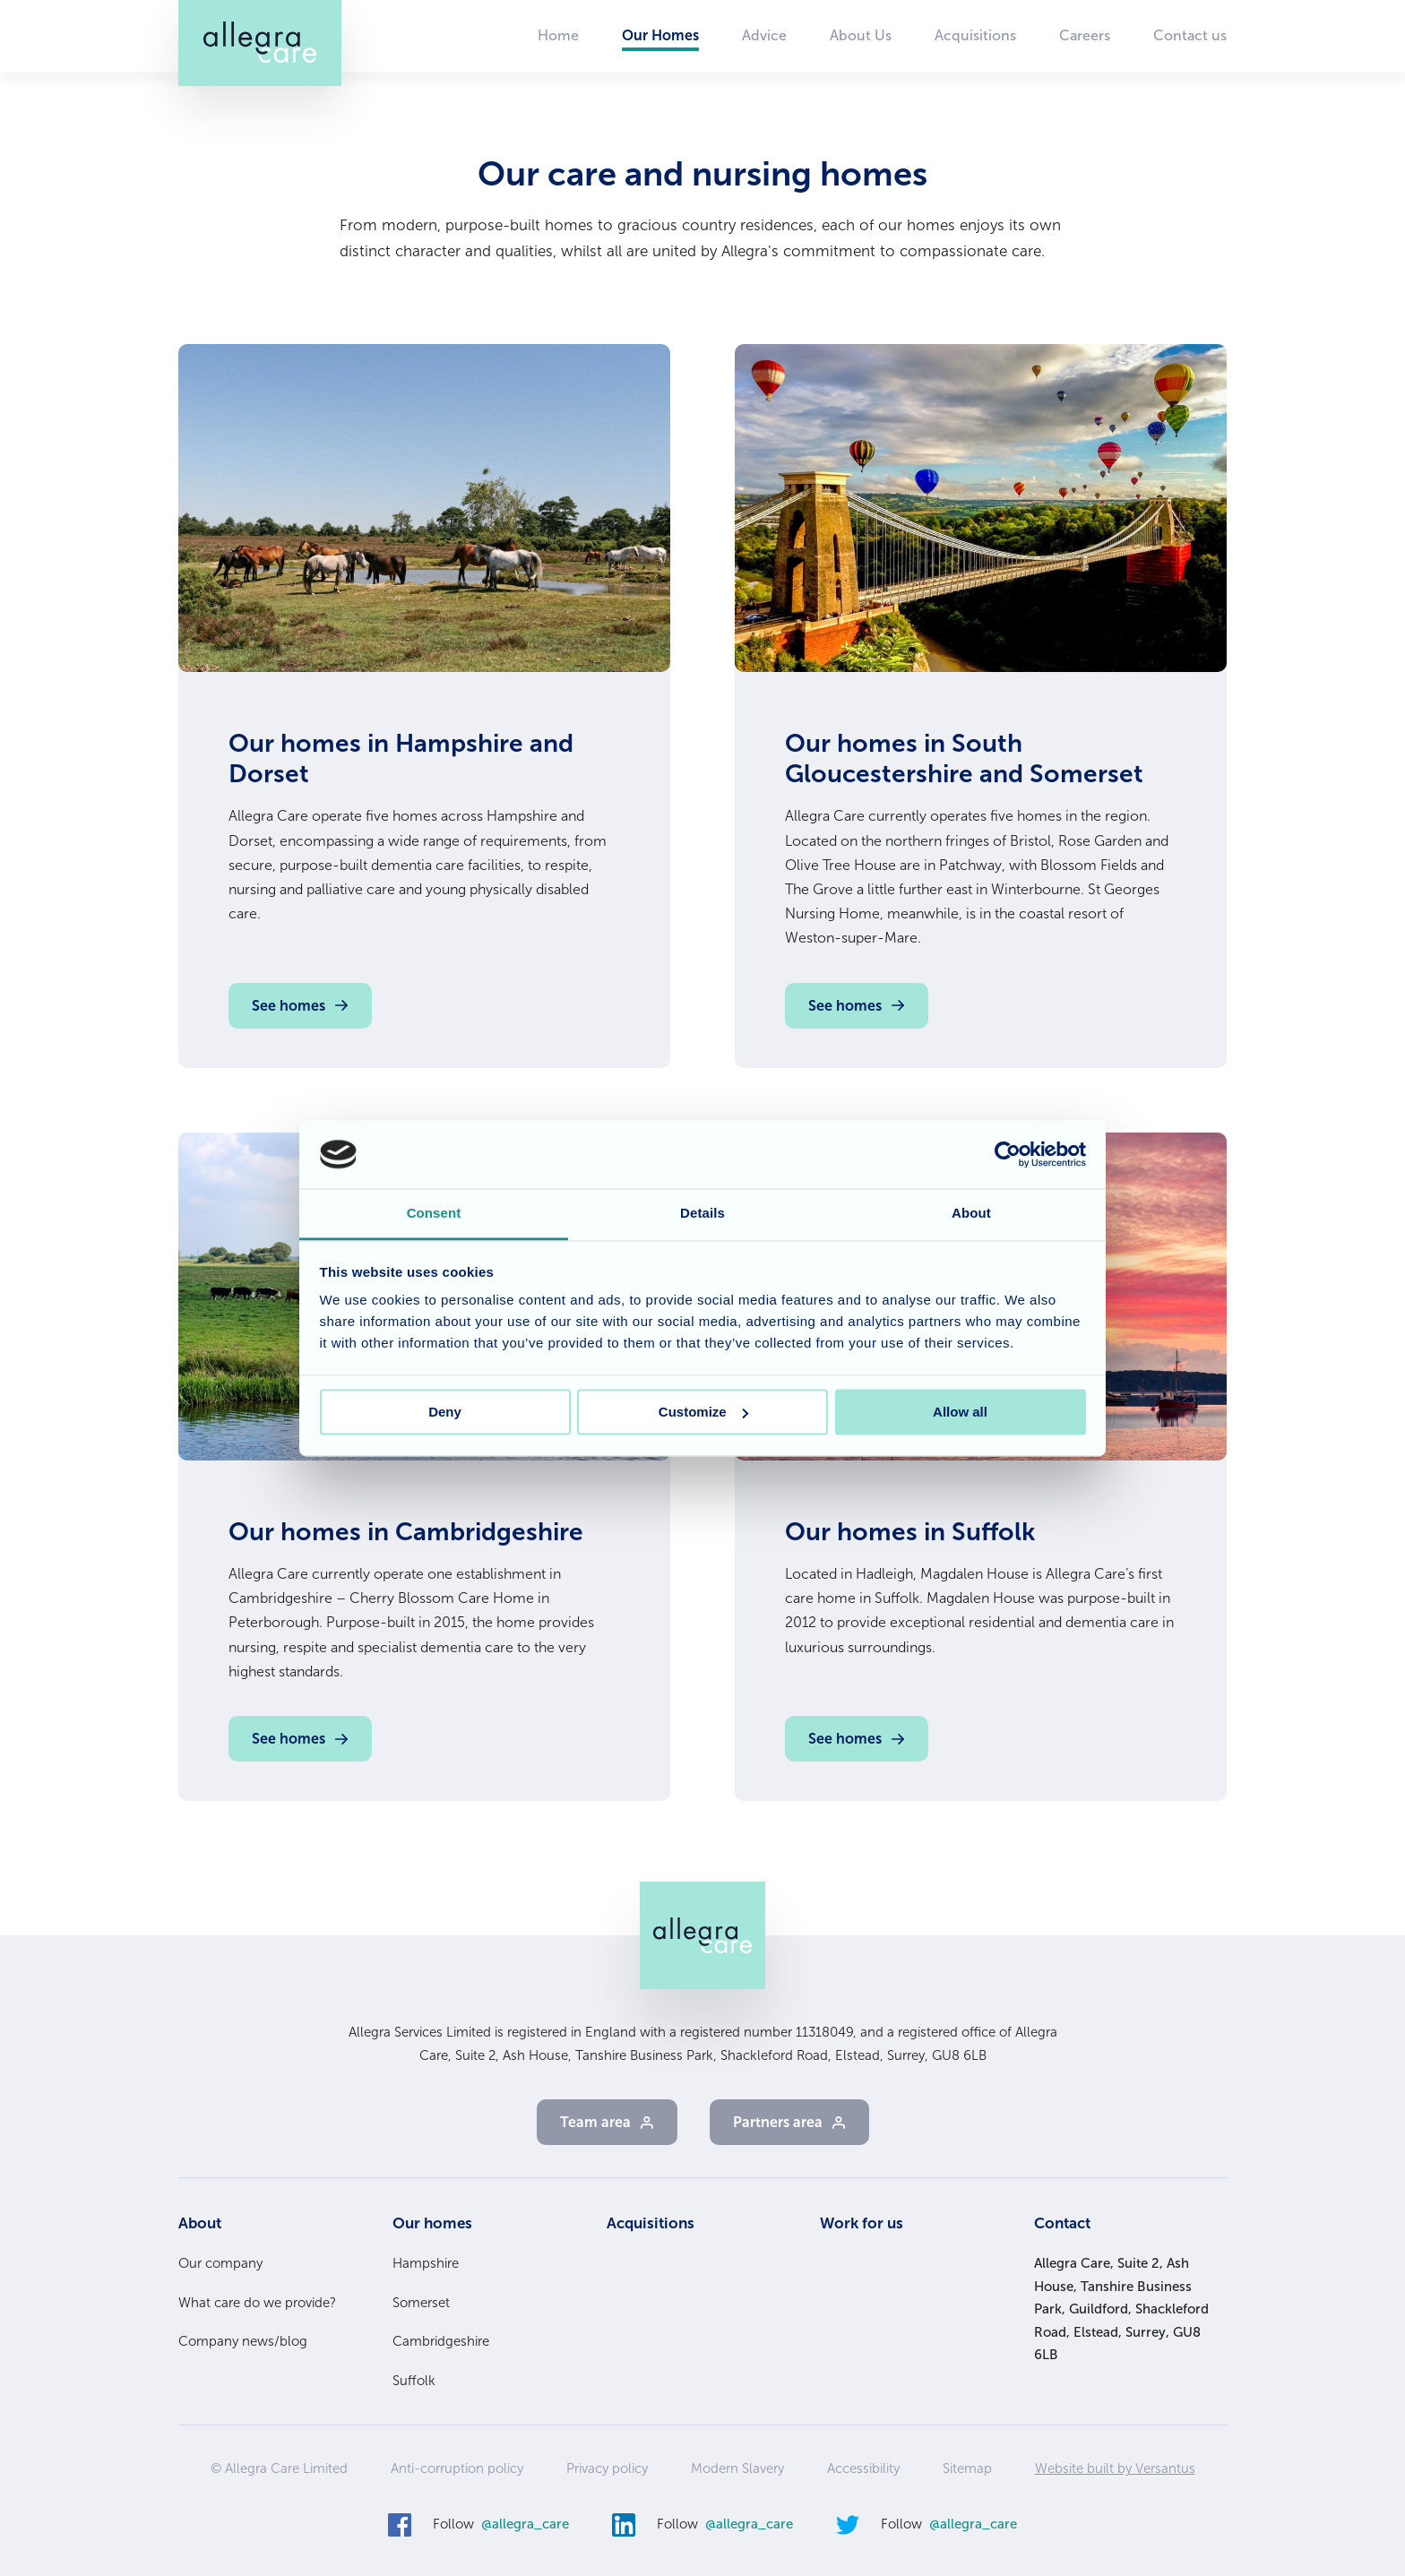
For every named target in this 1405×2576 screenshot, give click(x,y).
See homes (288, 1005)
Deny (444, 1411)
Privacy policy (607, 2468)
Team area (595, 2122)
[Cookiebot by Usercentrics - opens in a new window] (1007, 1154)
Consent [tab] (434, 1213)
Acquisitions (975, 35)
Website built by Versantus (1115, 2468)
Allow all (960, 1411)
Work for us (861, 2223)
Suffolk (413, 2381)
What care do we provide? (257, 2303)
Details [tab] (702, 1213)
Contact (1062, 2223)
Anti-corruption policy (457, 2468)
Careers (1084, 35)
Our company (220, 2263)
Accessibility (863, 2468)
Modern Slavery (737, 2468)
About (199, 2223)
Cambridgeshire (440, 2341)
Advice (764, 35)
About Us (861, 35)
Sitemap (967, 2468)
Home (558, 35)
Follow (501, 2525)
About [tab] (971, 1213)
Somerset (421, 2303)
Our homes (432, 2223)
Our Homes (660, 35)
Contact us (1190, 35)
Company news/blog (242, 2341)
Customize (703, 1411)
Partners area (778, 2122)
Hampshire (425, 2263)
